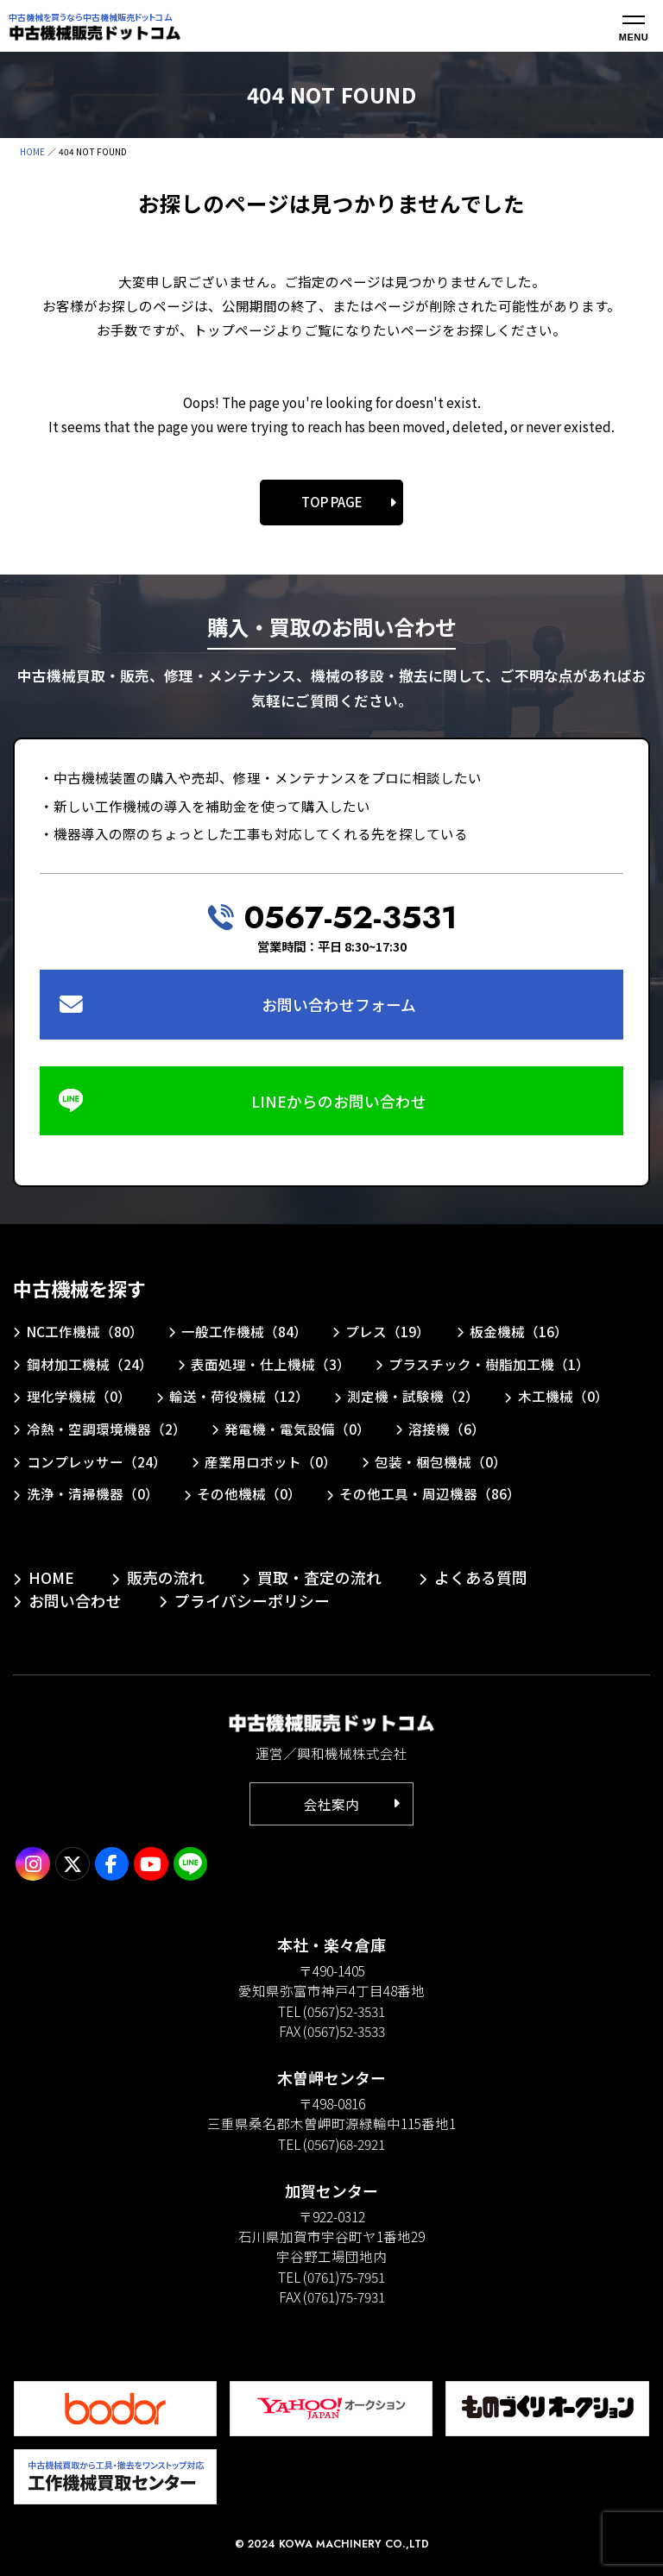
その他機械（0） (249, 1493)
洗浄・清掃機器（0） (93, 1493)
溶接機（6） (446, 1428)
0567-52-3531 (350, 917)
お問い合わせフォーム (339, 1004)
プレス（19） (387, 1331)
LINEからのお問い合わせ (338, 1101)
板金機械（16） (519, 1331)
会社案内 (331, 1803)
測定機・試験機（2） (413, 1395)
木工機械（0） (563, 1395)
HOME (32, 151)
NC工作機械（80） (85, 1331)
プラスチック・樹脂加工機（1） (489, 1363)
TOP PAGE (332, 502)
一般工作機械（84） (244, 1331)
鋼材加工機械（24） (90, 1363)
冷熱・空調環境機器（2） (106, 1428)
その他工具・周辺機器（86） (430, 1493)
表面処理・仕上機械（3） (270, 1363)
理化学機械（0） (79, 1395)
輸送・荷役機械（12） (239, 1395)
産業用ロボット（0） (271, 1461)
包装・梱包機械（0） (441, 1461)
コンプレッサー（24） (97, 1461)
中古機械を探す (79, 1288)
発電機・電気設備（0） (297, 1428)
